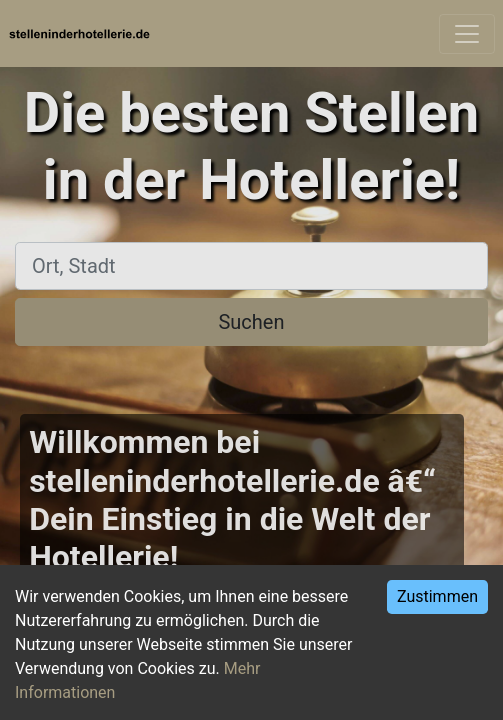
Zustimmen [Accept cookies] (437, 596)
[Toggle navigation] (467, 34)
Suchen (251, 322)
